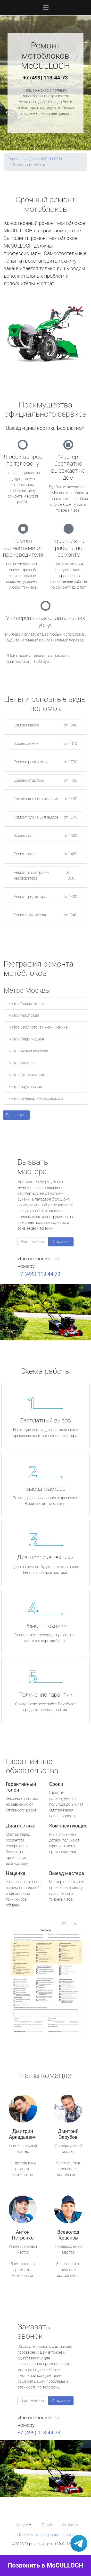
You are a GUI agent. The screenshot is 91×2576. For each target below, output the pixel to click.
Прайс (47, 2525)
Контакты (69, 2525)
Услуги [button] (22, 2525)
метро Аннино (21, 1063)
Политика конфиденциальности (45, 2534)
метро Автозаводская (28, 1074)
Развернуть (16, 1115)
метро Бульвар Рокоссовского (36, 1098)
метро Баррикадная (26, 1039)
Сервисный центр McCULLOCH (35, 159)
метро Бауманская (25, 1086)
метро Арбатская (24, 1015)
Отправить (60, 1241)
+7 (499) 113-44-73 (45, 78)
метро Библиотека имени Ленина (38, 1027)
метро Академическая (28, 1051)
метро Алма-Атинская (28, 1003)
